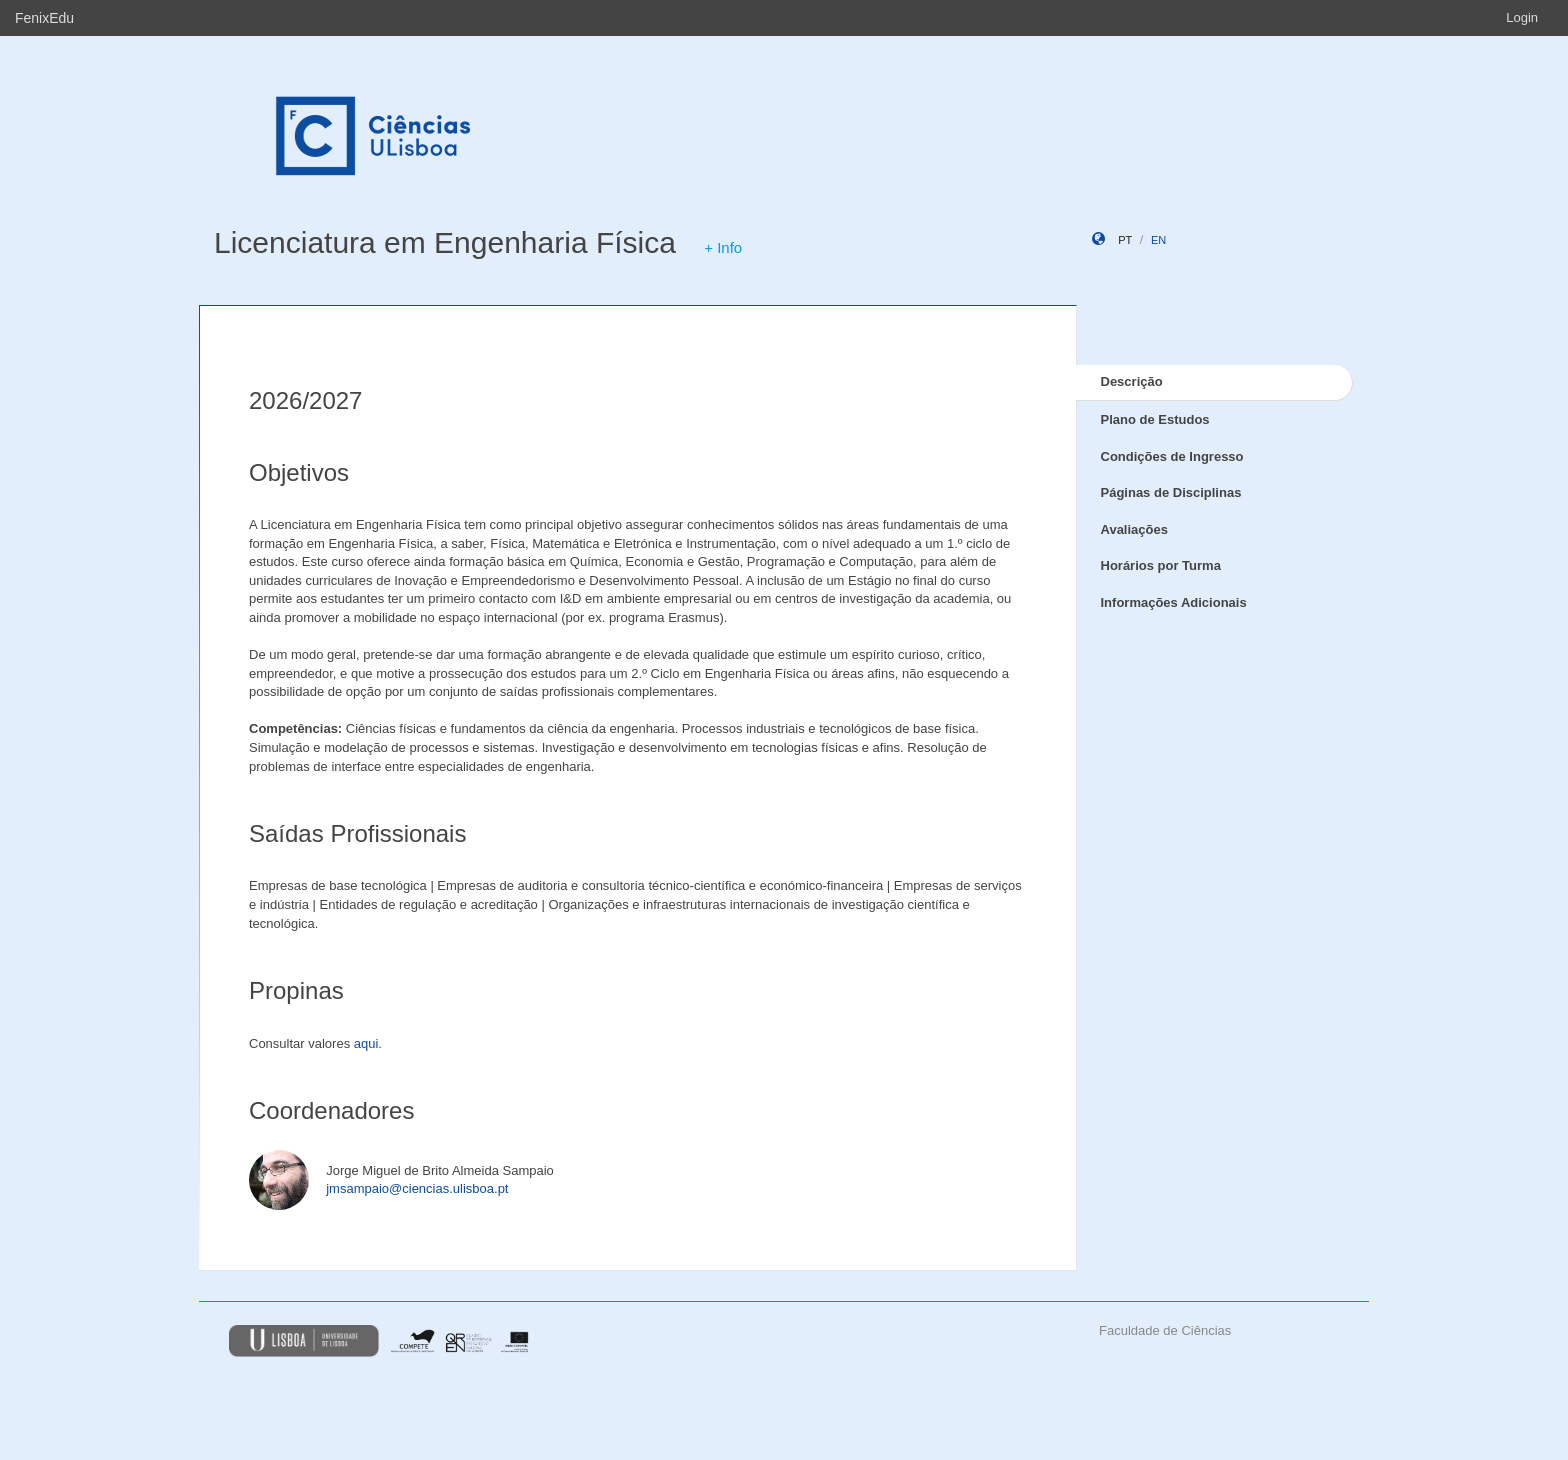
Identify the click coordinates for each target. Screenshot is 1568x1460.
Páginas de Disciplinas (1171, 492)
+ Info (723, 247)
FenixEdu (44, 18)
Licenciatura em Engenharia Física (445, 242)
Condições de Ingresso (1172, 456)
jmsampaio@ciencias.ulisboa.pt (417, 1188)
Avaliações (1134, 529)
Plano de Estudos (1155, 419)
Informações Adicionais (1174, 602)
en (1158, 240)
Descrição (1132, 381)
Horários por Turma (1161, 565)
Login (1522, 17)
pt (1125, 240)
